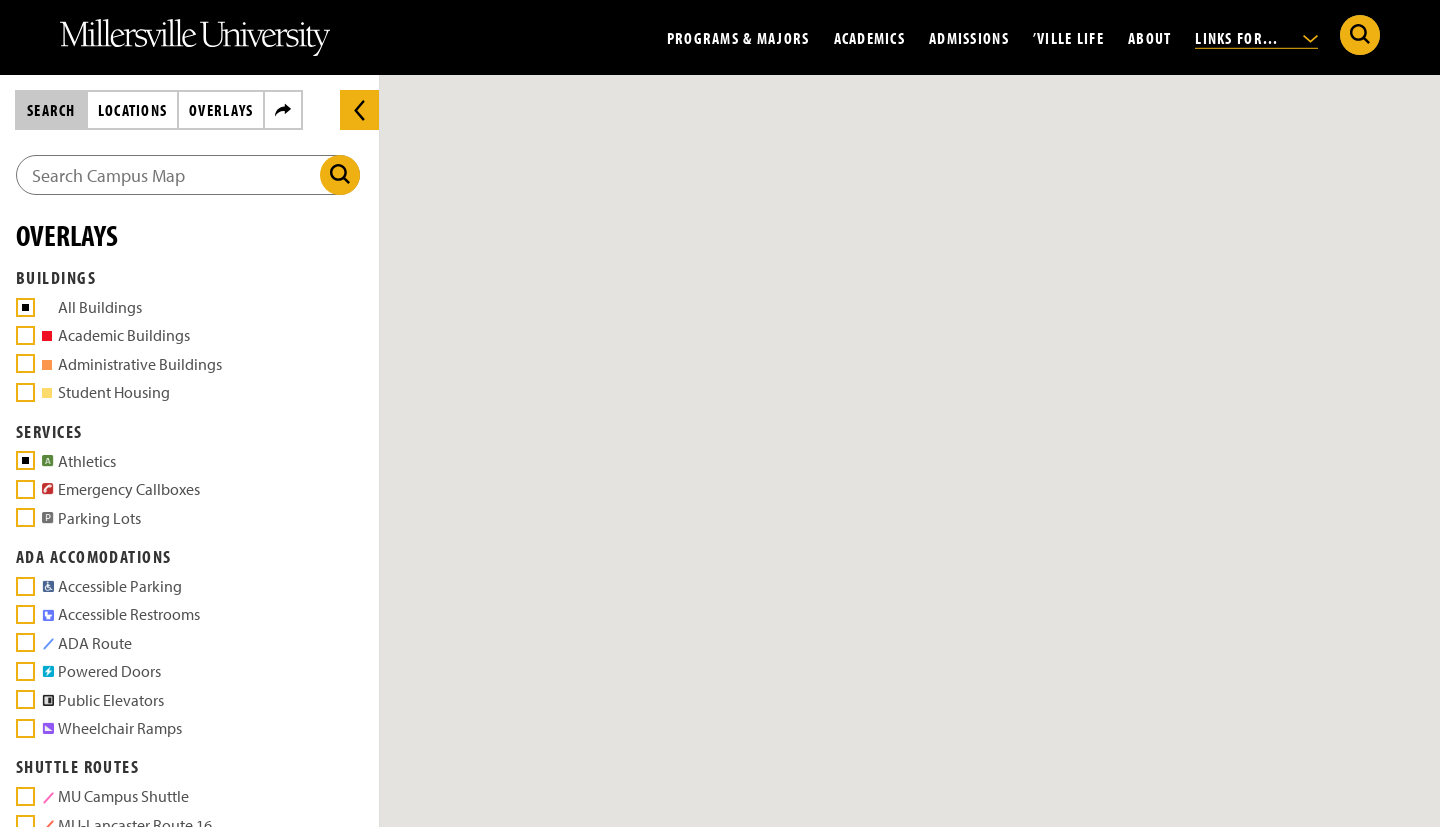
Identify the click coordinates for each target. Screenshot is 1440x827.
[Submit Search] (1360, 35)
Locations (133, 110)
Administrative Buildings (132, 364)
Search (51, 110)
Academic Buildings (116, 335)
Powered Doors (98, 670)
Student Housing (106, 392)
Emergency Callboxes (118, 488)
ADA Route (87, 642)
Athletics (76, 460)
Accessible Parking (109, 585)
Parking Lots (88, 517)
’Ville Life (1068, 37)
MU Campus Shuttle (115, 795)
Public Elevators (100, 699)
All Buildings (100, 307)
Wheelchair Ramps (109, 727)
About (1149, 37)
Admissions (969, 37)
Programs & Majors (738, 37)
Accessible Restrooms (118, 613)
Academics (870, 37)
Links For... (1256, 37)
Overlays (221, 110)
